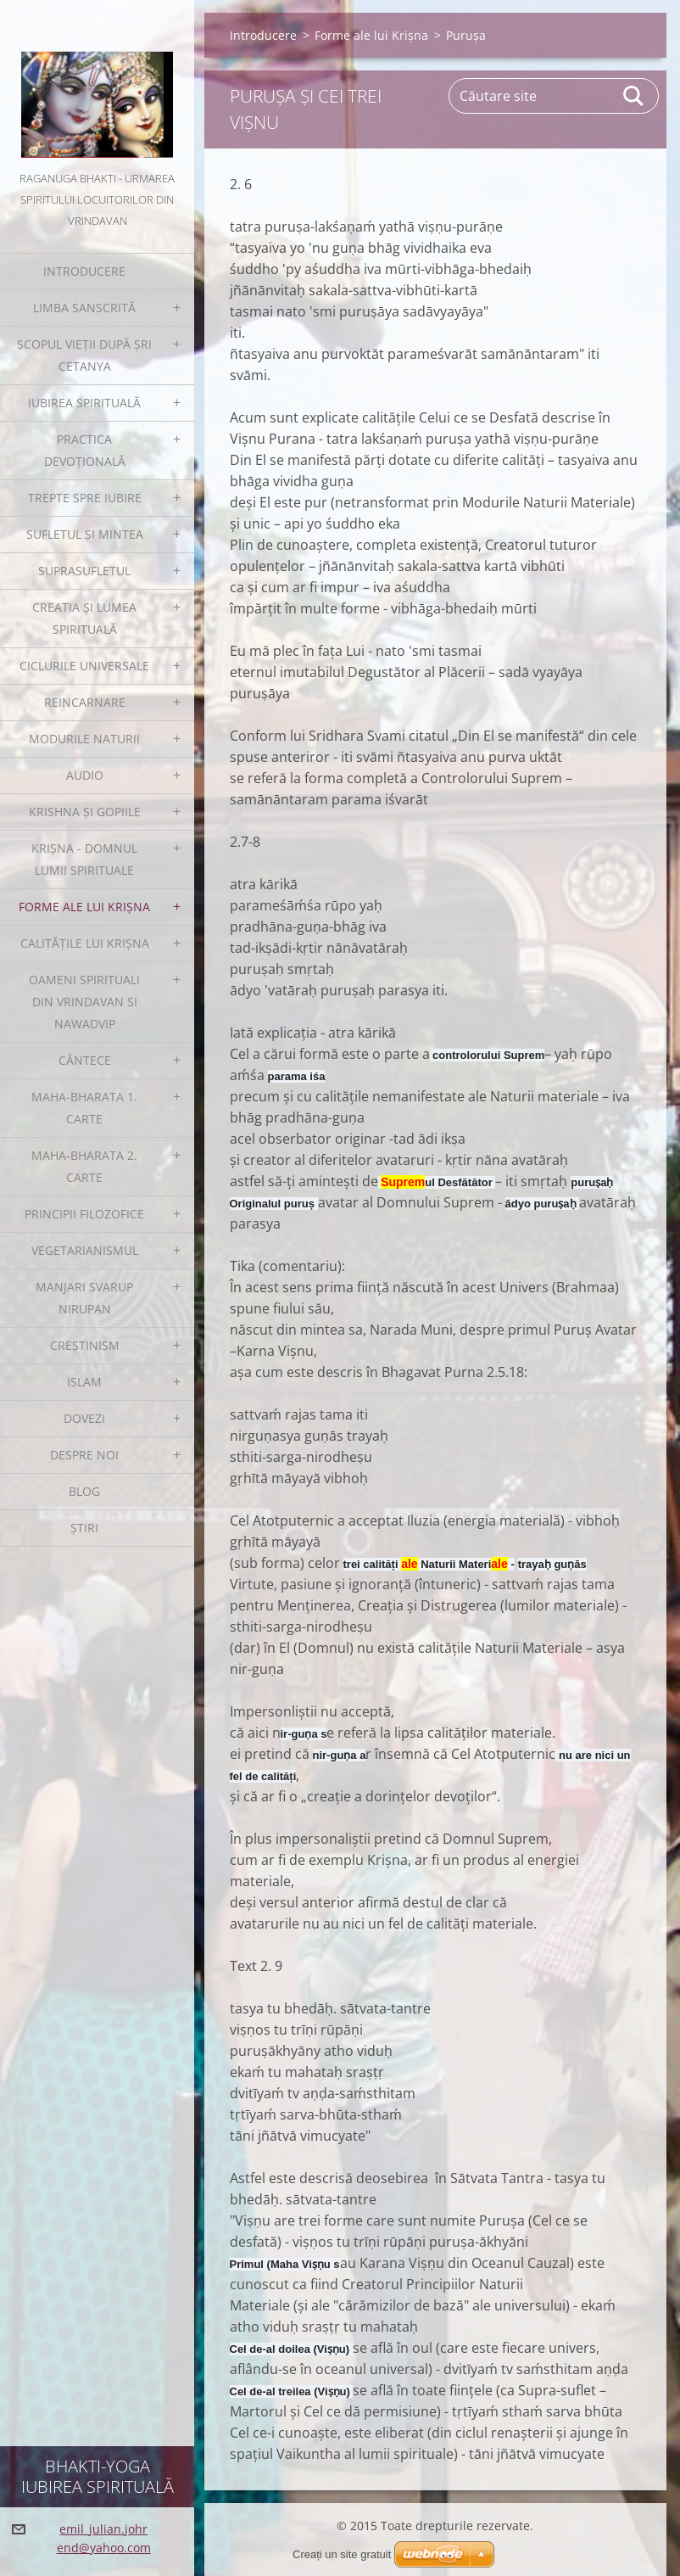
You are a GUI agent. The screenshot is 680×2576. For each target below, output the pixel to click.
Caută (634, 96)
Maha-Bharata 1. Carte (84, 1108)
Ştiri (84, 1528)
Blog (84, 1491)
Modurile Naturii (84, 739)
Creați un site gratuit (342, 2554)
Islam (84, 1382)
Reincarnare (84, 702)
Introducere (84, 271)
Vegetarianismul (84, 1250)
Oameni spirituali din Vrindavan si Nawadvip (84, 1002)
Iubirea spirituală (84, 403)
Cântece (85, 1060)
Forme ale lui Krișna (84, 907)
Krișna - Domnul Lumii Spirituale (84, 859)
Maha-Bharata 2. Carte (84, 1166)
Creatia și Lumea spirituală (84, 618)
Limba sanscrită (84, 308)
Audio (84, 775)
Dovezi (84, 1418)
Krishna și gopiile (85, 812)
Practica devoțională (84, 450)
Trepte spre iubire (85, 498)
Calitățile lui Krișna (84, 943)
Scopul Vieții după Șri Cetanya (84, 355)
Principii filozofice (84, 1214)
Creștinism (85, 1345)
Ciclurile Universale (84, 666)
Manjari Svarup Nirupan (84, 1298)
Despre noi (84, 1455)
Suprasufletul (84, 571)
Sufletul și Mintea (84, 534)
